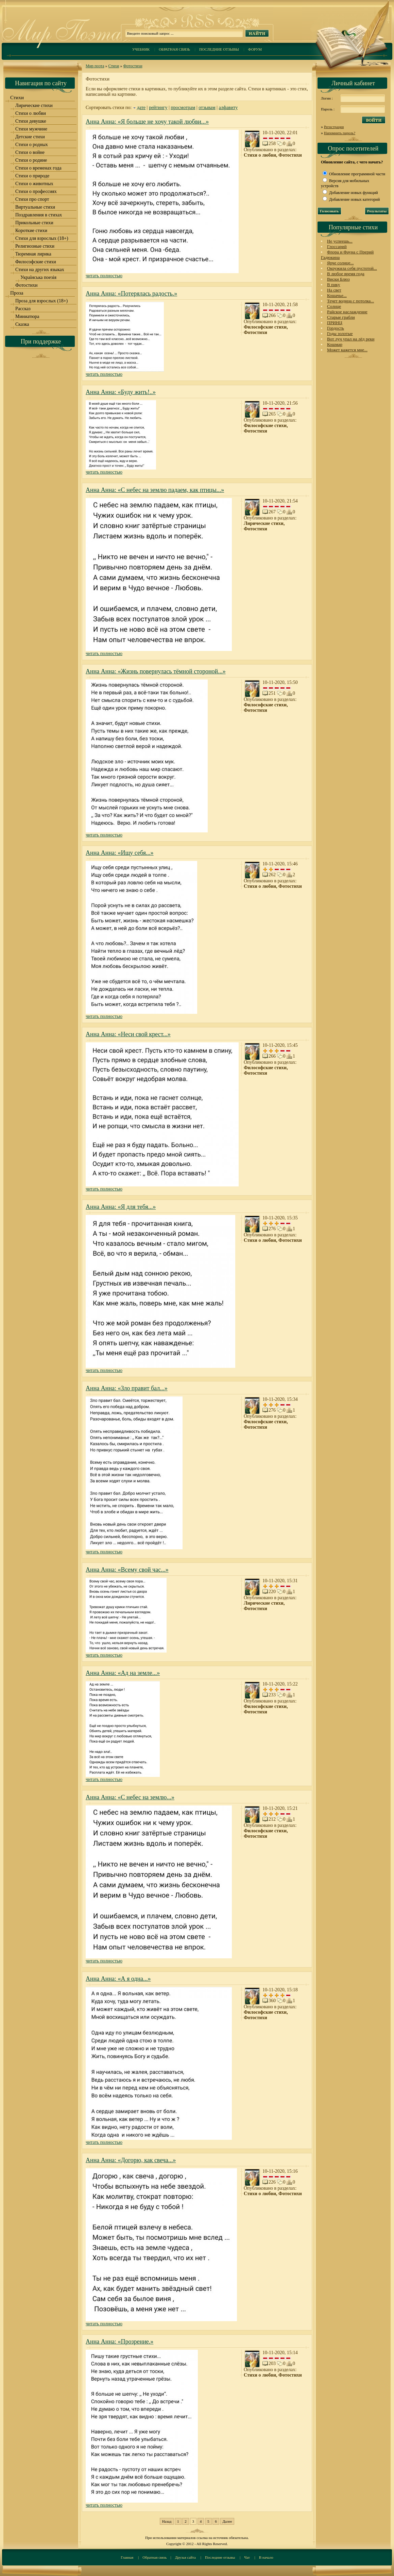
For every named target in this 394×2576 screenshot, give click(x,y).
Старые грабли (341, 317)
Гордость (335, 328)
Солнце (334, 306)
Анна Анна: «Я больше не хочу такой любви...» (147, 121)
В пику (333, 284)
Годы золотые (340, 333)
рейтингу (158, 107)
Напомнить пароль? (339, 133)
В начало (266, 2557)
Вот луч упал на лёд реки (350, 338)
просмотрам (183, 107)
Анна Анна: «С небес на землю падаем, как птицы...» (155, 490)
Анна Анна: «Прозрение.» (119, 2341)
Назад (167, 2521)
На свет (334, 290)
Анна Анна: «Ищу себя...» (120, 852)
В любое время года (345, 273)
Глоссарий (337, 246)
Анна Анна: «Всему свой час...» (127, 1569)
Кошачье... (337, 295)
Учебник (141, 49)
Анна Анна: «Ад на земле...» (123, 1673)
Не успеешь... (340, 241)
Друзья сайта (185, 2557)
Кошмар (334, 344)
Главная (127, 2557)
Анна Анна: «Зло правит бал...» (127, 1388)
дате (141, 107)
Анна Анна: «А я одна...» (118, 1978)
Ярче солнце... (340, 262)
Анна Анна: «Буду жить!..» (121, 392)
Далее (227, 2521)
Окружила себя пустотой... (352, 268)
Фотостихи (132, 66)
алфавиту (228, 107)
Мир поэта (95, 66)
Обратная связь (174, 49)
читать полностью (104, 275)
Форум (255, 49)
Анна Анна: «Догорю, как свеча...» (131, 2160)
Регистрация (334, 127)
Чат (247, 2557)
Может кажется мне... (347, 349)
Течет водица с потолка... (350, 300)
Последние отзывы (219, 49)
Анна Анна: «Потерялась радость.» (131, 293)
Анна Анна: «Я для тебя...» (121, 1206)
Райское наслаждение (347, 311)
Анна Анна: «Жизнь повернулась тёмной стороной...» (156, 671)
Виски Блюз (338, 279)
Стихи (113, 66)
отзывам (207, 107)
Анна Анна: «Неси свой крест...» (128, 1034)
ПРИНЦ (334, 322)
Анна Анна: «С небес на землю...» (130, 1797)
